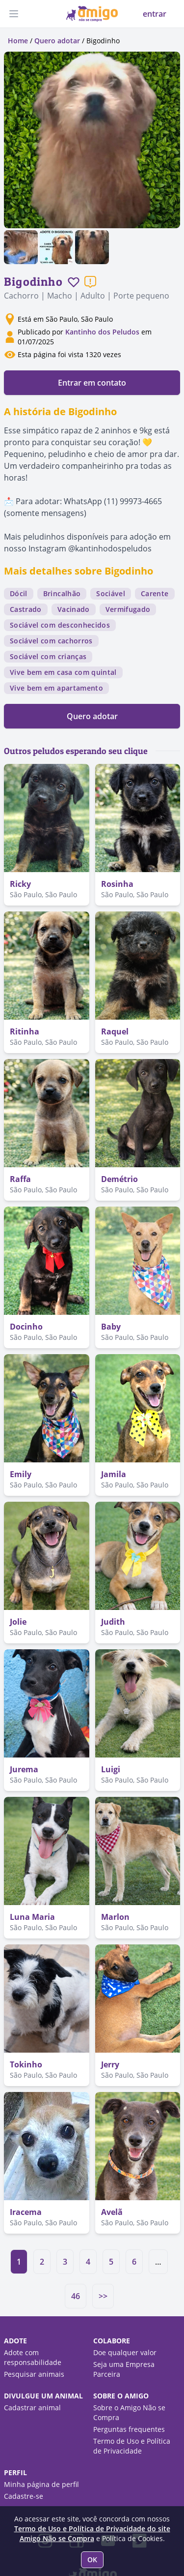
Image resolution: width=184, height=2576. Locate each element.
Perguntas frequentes (129, 2429)
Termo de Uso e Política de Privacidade (131, 2445)
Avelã (112, 2212)
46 (75, 2296)
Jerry (110, 2064)
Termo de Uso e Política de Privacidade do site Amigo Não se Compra (92, 2533)
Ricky (20, 884)
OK (92, 2559)
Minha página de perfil (41, 2484)
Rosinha (117, 884)
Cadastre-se (23, 2496)
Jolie (18, 1621)
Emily (20, 1474)
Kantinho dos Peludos (102, 331)
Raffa (20, 1179)
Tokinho (26, 2064)
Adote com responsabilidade (32, 2357)
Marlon (115, 1916)
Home (18, 40)
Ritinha (24, 1031)
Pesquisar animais (34, 2374)
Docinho (26, 1326)
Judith (113, 1621)
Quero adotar (57, 40)
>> (103, 2296)
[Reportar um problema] (90, 282)
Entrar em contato (92, 382)
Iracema (26, 2212)
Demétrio (119, 1179)
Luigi (110, 1769)
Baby (111, 1326)
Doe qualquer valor (125, 2352)
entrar (154, 13)
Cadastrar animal (32, 2407)
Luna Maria (32, 1916)
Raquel (115, 1031)
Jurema (24, 1769)
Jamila (113, 1474)
